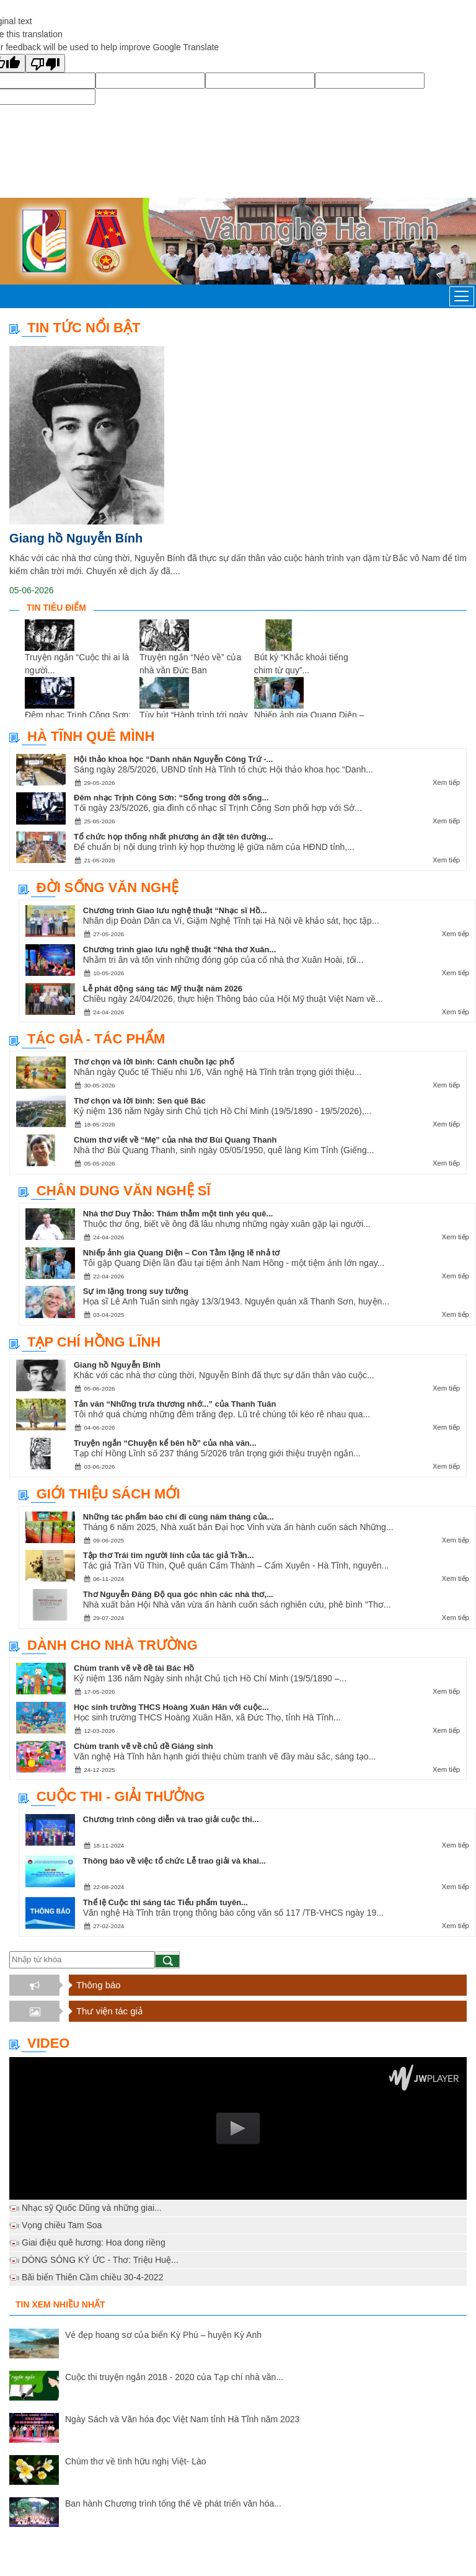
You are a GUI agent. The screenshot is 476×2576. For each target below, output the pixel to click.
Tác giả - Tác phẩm (96, 1039)
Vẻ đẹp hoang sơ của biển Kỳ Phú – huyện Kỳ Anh (163, 2335)
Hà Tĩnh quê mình (90, 736)
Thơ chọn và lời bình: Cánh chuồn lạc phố (154, 1061)
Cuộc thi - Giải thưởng (121, 1796)
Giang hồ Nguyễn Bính (76, 538)
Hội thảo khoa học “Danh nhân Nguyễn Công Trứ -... (173, 759)
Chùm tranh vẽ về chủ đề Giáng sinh (143, 1746)
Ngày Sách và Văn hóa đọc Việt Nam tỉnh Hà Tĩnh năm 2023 (182, 2419)
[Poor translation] (45, 63)
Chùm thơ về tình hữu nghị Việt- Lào (135, 2461)
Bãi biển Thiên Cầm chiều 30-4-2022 (92, 2277)
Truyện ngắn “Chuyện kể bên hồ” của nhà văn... (165, 1443)
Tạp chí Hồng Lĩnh (94, 1342)
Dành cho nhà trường (112, 1645)
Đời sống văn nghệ (107, 887)
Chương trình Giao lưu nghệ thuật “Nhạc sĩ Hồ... (175, 910)
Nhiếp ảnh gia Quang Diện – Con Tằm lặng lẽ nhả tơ (181, 1252)
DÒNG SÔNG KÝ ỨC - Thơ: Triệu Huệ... (100, 2260)
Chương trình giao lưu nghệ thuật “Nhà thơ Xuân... (179, 949)
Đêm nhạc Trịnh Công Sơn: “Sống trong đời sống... (171, 797)
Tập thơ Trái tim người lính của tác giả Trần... (168, 1555)
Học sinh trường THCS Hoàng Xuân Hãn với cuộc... (171, 1707)
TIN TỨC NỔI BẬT (83, 327)
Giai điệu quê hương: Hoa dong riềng (93, 2242)
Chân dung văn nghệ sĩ (124, 1190)
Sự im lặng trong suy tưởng (135, 1291)
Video (48, 2043)
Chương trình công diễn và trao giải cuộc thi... (171, 1819)
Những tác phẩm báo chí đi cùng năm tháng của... (178, 1516)
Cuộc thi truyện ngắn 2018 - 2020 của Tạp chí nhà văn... (174, 2377)
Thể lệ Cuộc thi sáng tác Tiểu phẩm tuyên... (165, 1902)
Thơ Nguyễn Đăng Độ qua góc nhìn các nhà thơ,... (178, 1594)
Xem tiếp (446, 782)
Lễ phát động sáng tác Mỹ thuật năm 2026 (162, 988)
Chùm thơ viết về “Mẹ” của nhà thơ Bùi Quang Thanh (175, 1139)
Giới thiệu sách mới (108, 1494)
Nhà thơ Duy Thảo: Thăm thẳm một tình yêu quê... (178, 1213)
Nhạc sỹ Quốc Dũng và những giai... (92, 2208)
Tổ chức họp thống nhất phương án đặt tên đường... (173, 836)
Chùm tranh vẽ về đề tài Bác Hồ (134, 1668)
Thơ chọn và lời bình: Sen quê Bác (140, 1100)
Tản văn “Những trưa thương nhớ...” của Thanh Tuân (175, 1404)
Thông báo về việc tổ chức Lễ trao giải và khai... (174, 1861)
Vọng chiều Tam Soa (62, 2225)
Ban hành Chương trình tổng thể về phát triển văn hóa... (173, 2503)
